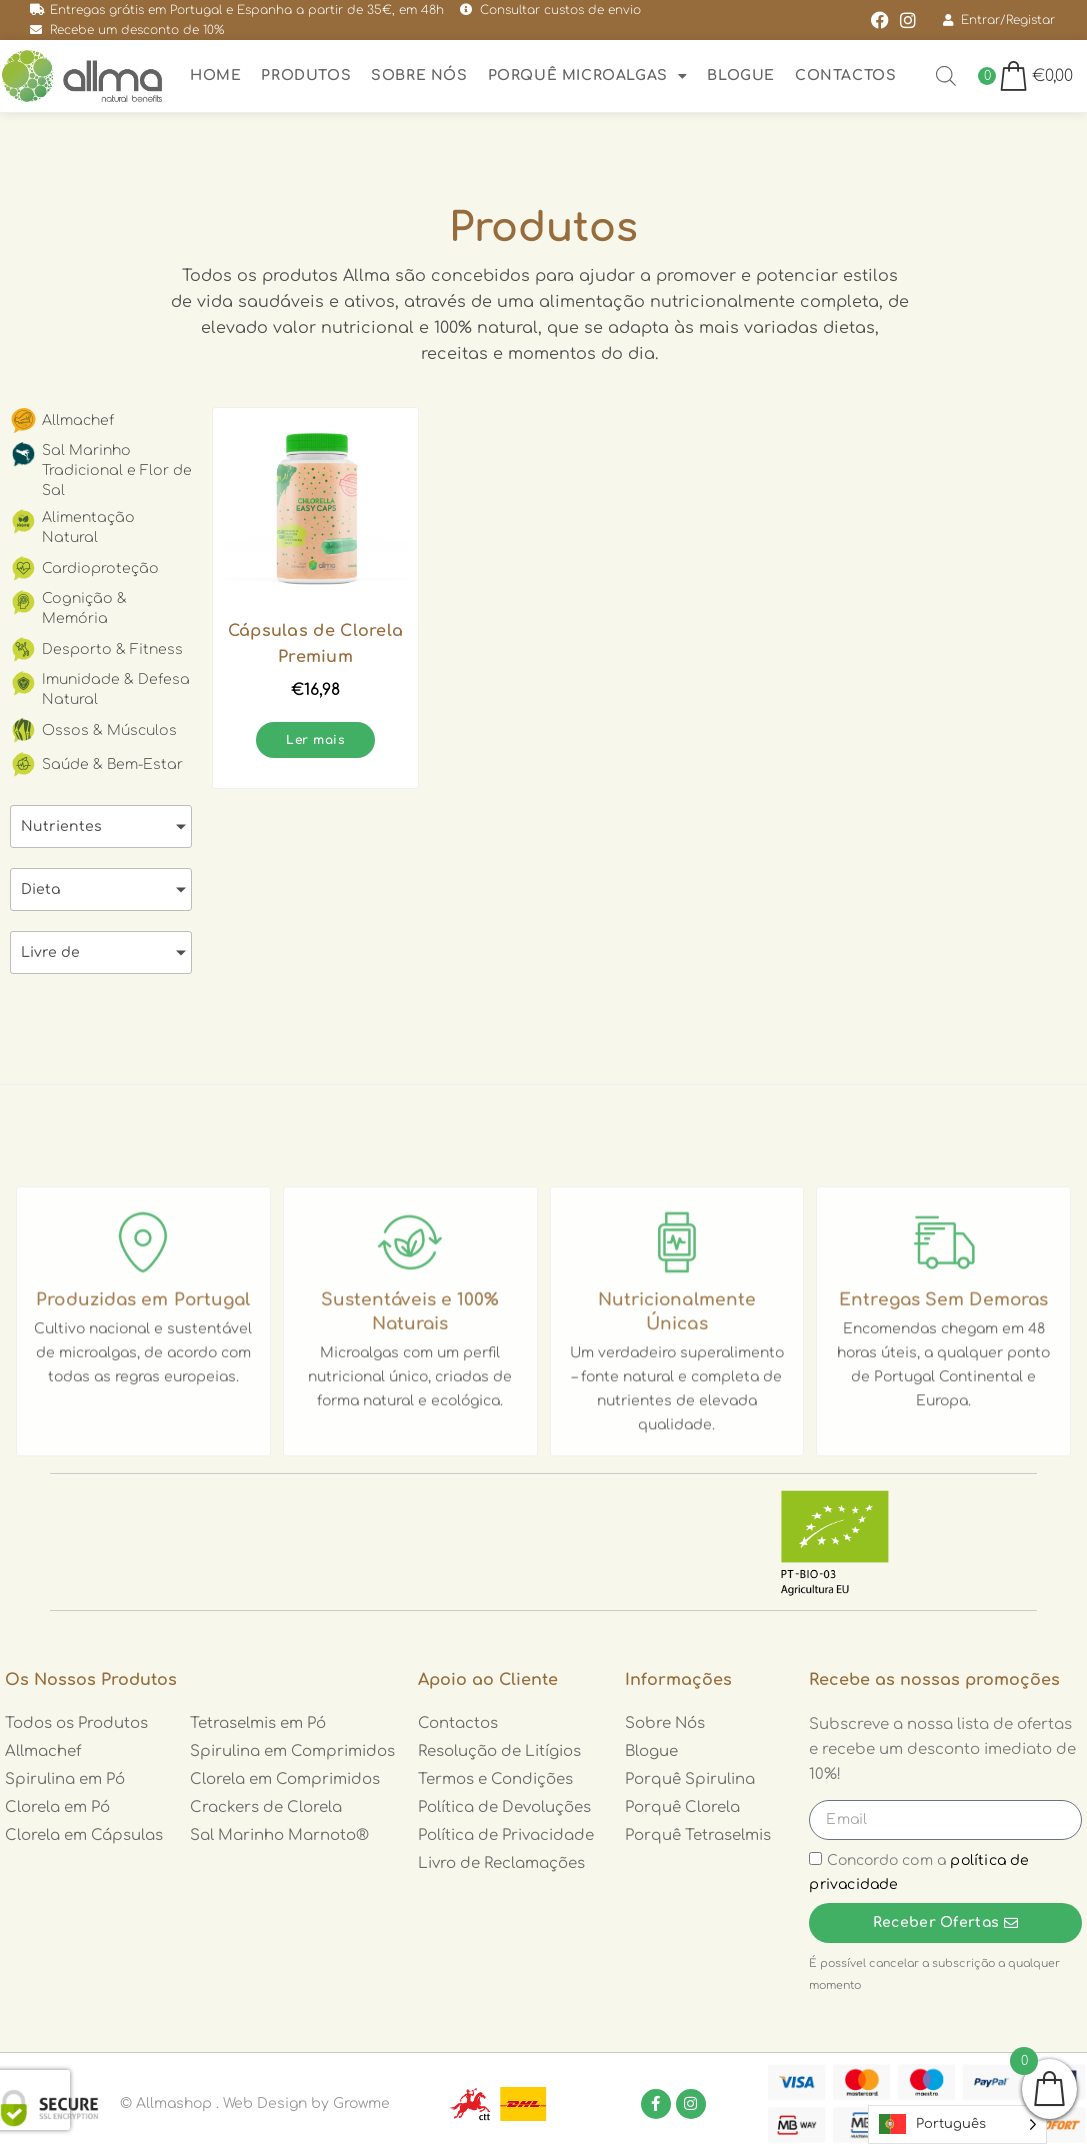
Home (215, 75)
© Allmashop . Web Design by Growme (255, 2103)
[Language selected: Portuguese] (957, 2124)
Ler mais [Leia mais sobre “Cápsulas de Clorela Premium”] (315, 740)
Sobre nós (419, 75)
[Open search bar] (946, 76)
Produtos (306, 75)
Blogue (741, 75)
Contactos (845, 75)
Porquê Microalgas (588, 76)
